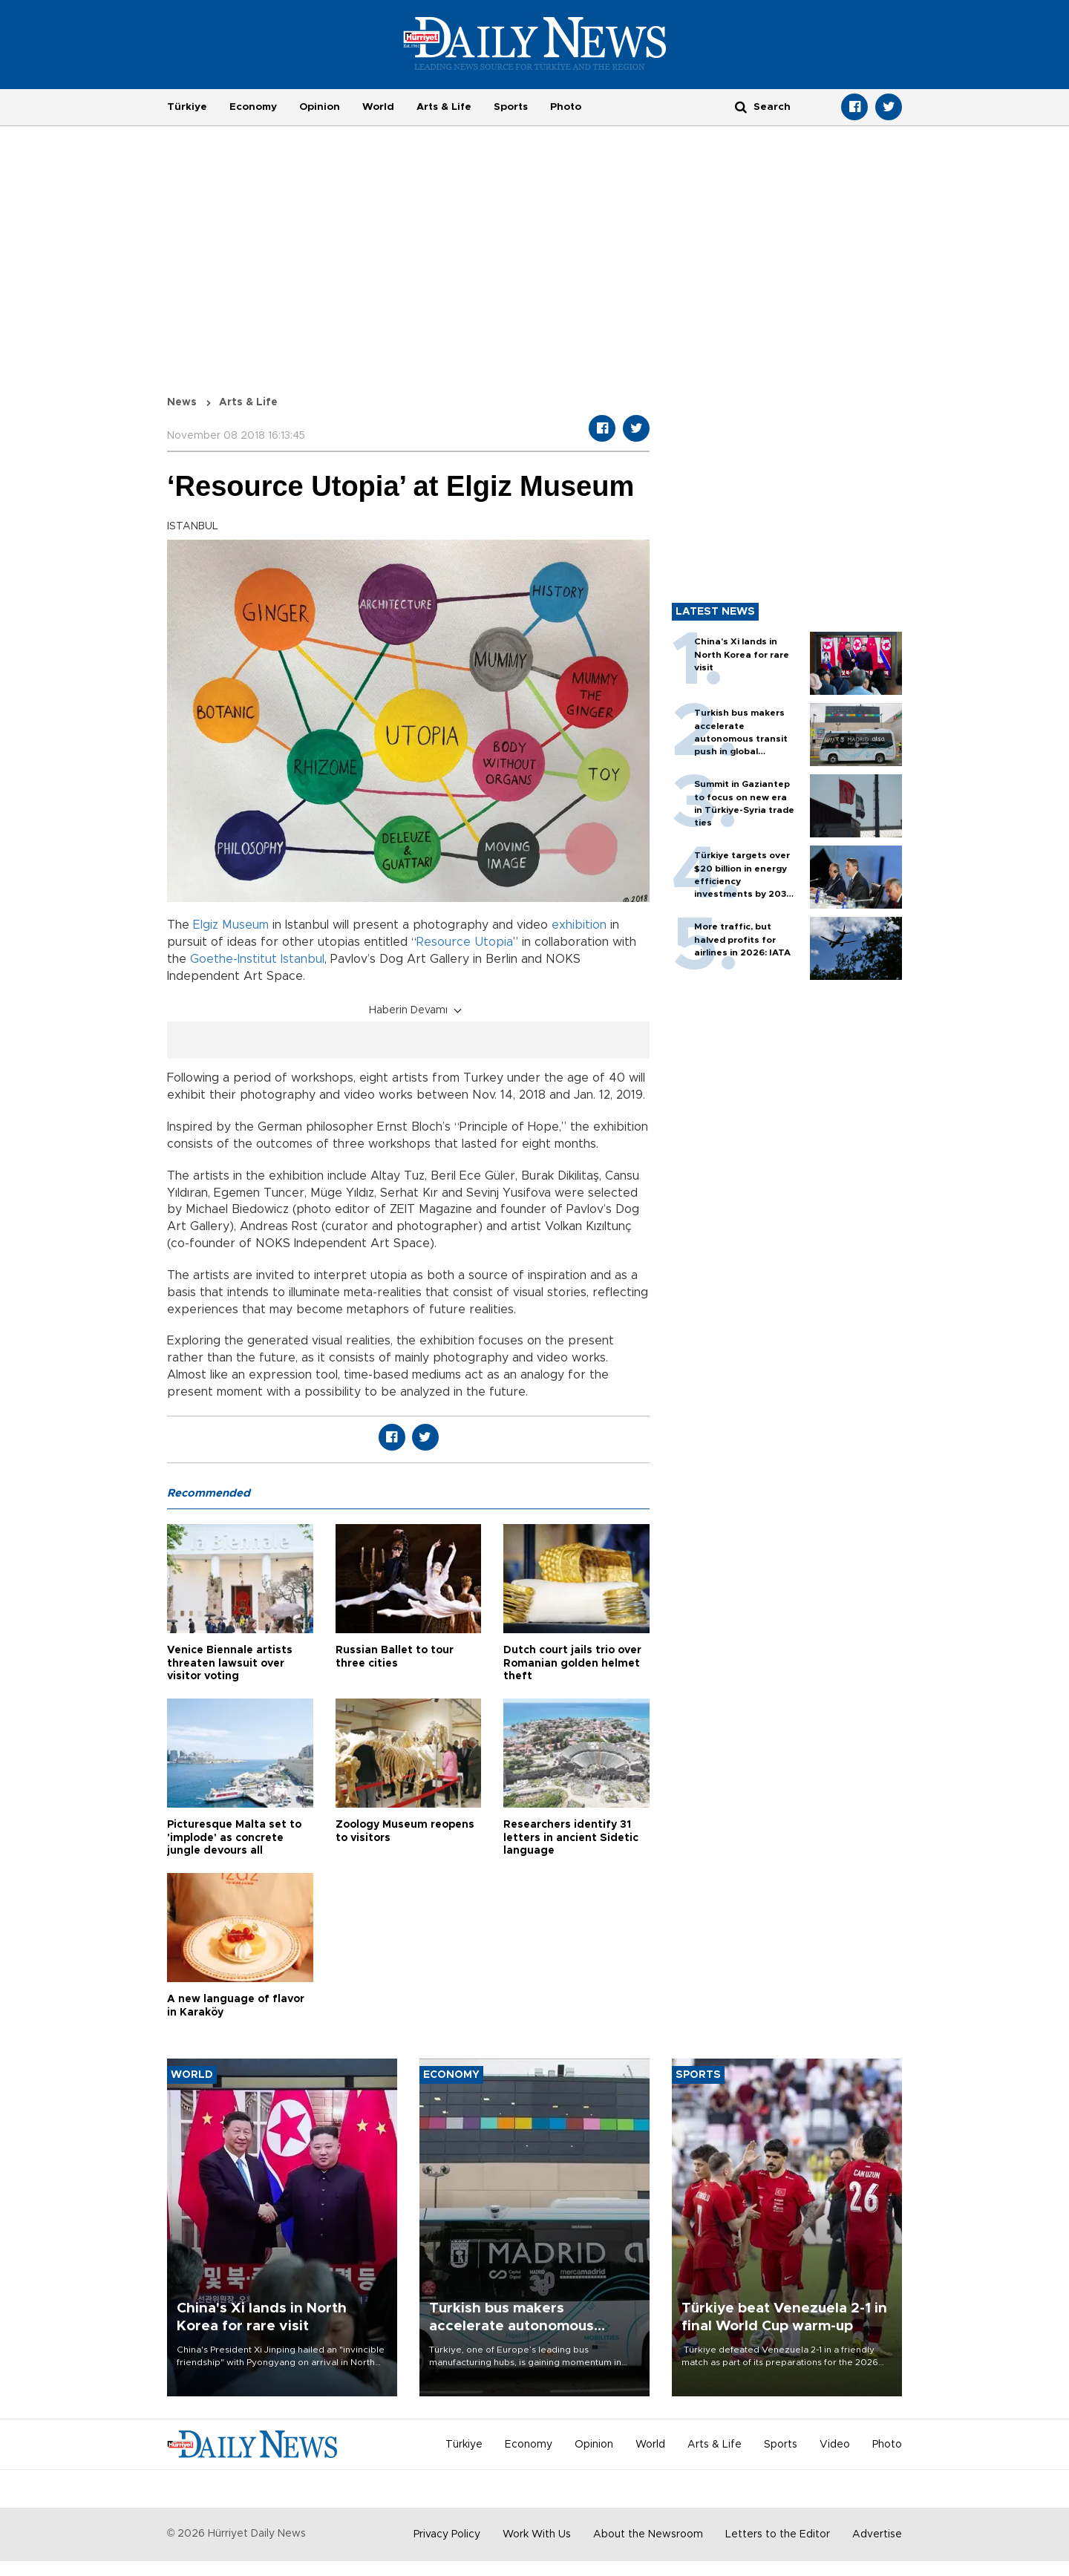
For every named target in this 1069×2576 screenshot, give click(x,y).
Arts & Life (443, 107)
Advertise (877, 2534)
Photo (565, 107)
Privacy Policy (446, 2534)
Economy (253, 107)
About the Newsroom (648, 2534)
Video (835, 2444)
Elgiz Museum (231, 925)
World (378, 107)
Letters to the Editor (777, 2534)
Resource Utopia (464, 942)
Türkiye (187, 107)
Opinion (319, 107)
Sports (511, 107)
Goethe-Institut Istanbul (257, 959)
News (182, 402)
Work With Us (537, 2534)
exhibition (579, 925)
